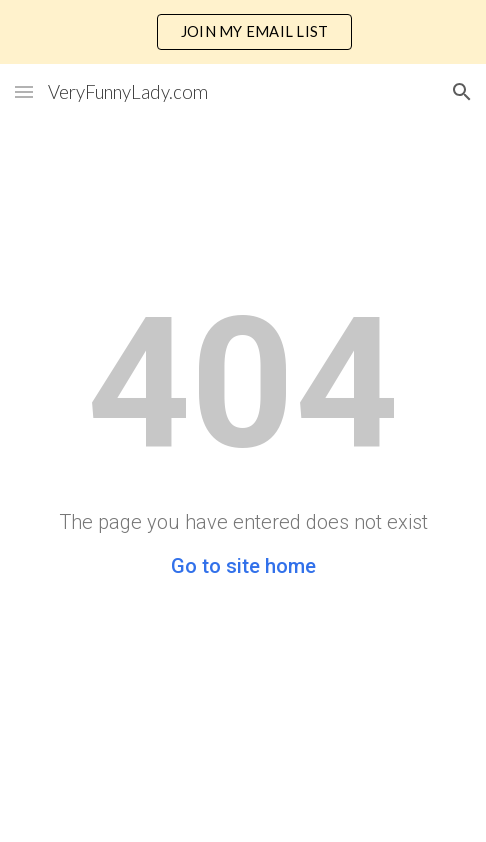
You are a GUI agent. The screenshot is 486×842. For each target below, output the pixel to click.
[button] (24, 91)
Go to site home (243, 566)
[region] (243, 32)
